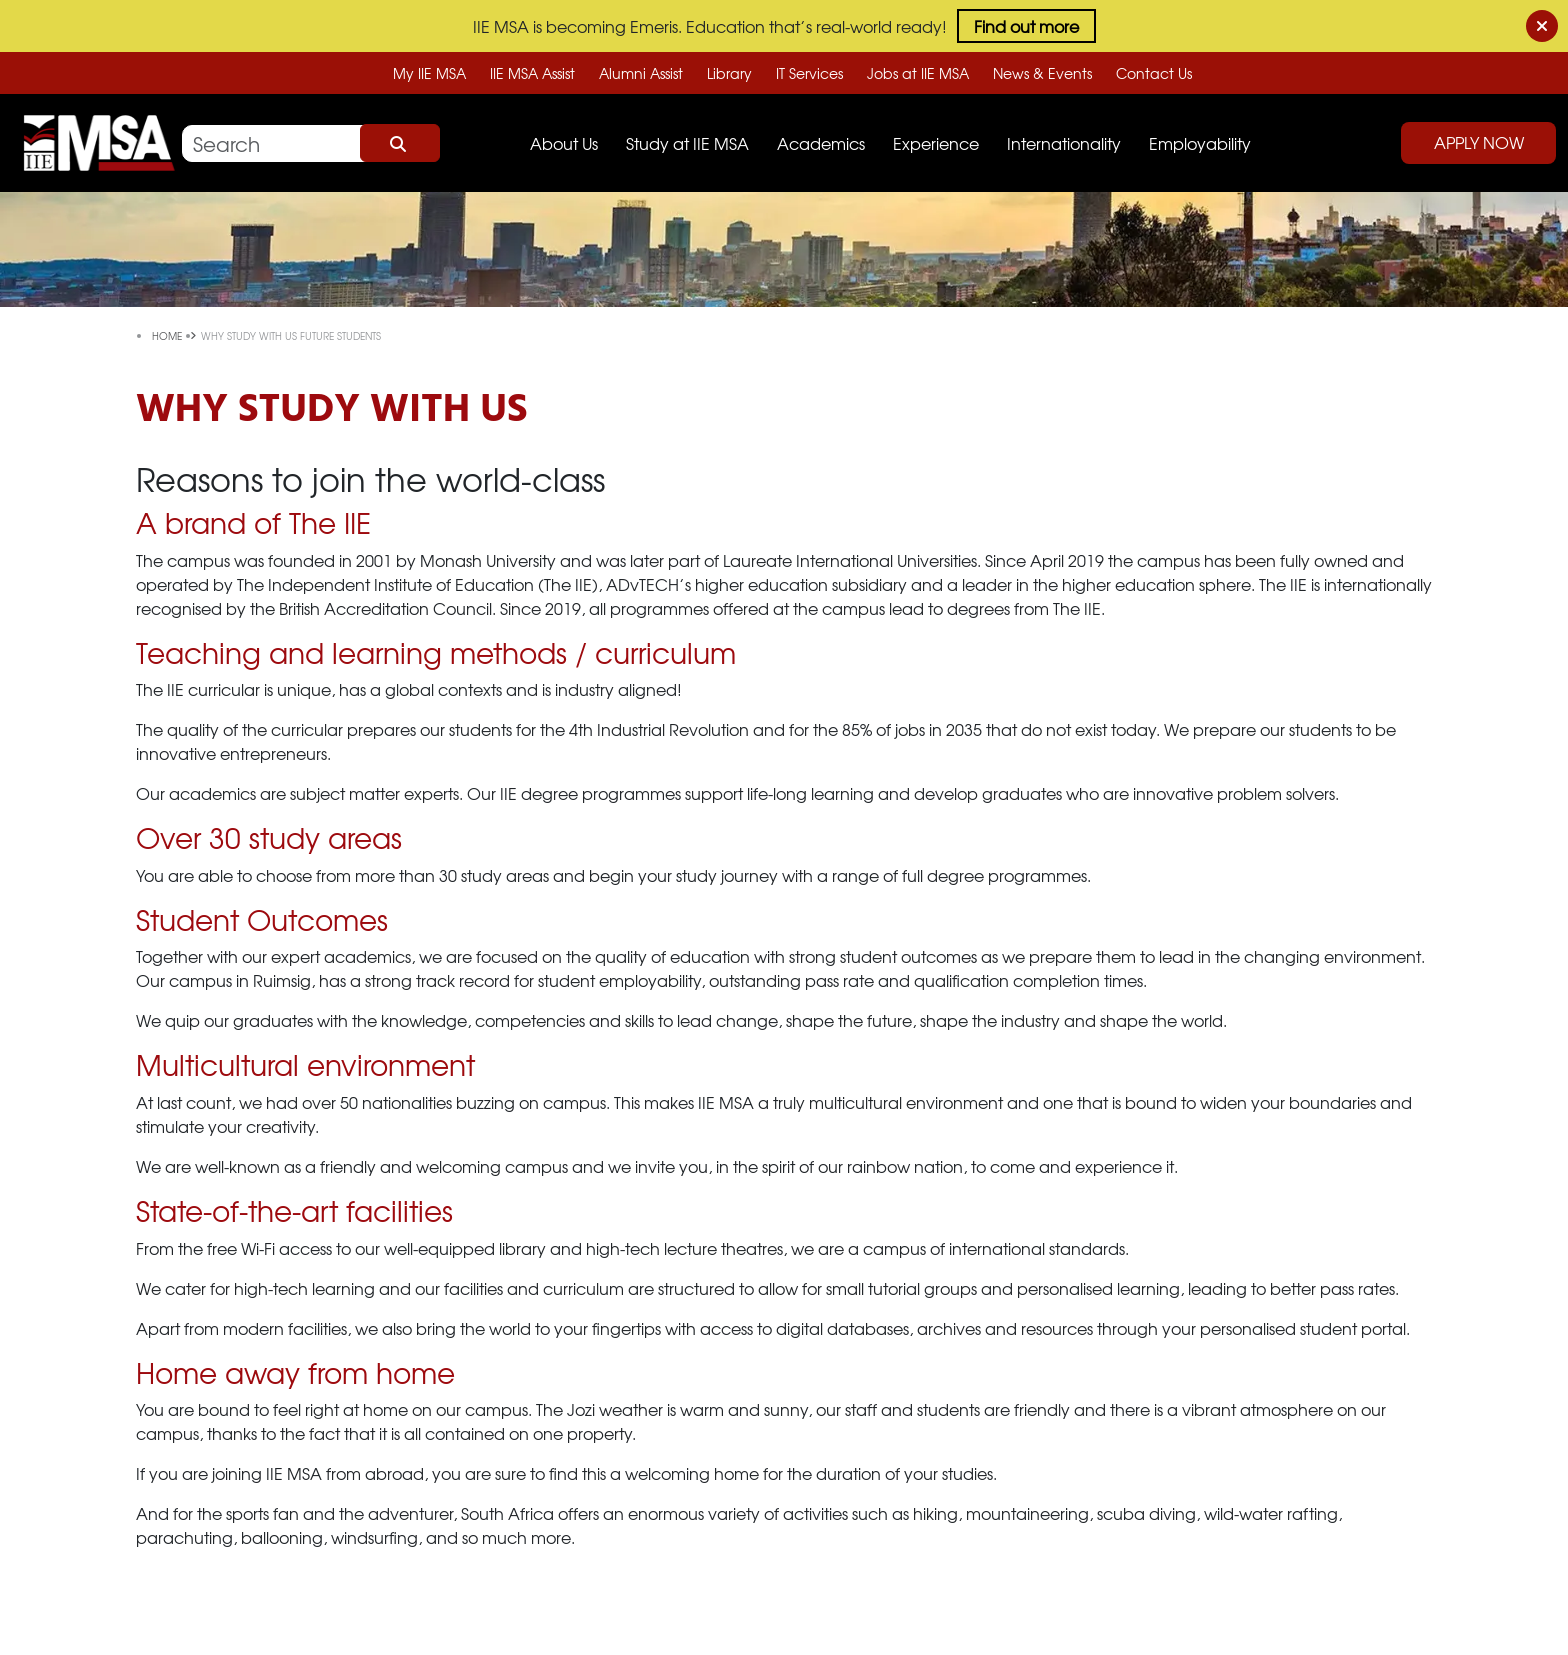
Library (729, 73)
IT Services (809, 73)
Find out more (1026, 26)
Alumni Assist (641, 73)
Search (400, 143)
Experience (936, 143)
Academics (821, 143)
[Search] (311, 143)
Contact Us (1154, 73)
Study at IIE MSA (687, 143)
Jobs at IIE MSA (918, 73)
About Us (564, 143)
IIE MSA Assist (532, 73)
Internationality (1064, 143)
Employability (1200, 143)
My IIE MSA (429, 73)
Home (168, 335)
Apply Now (1479, 142)
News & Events (1042, 73)
